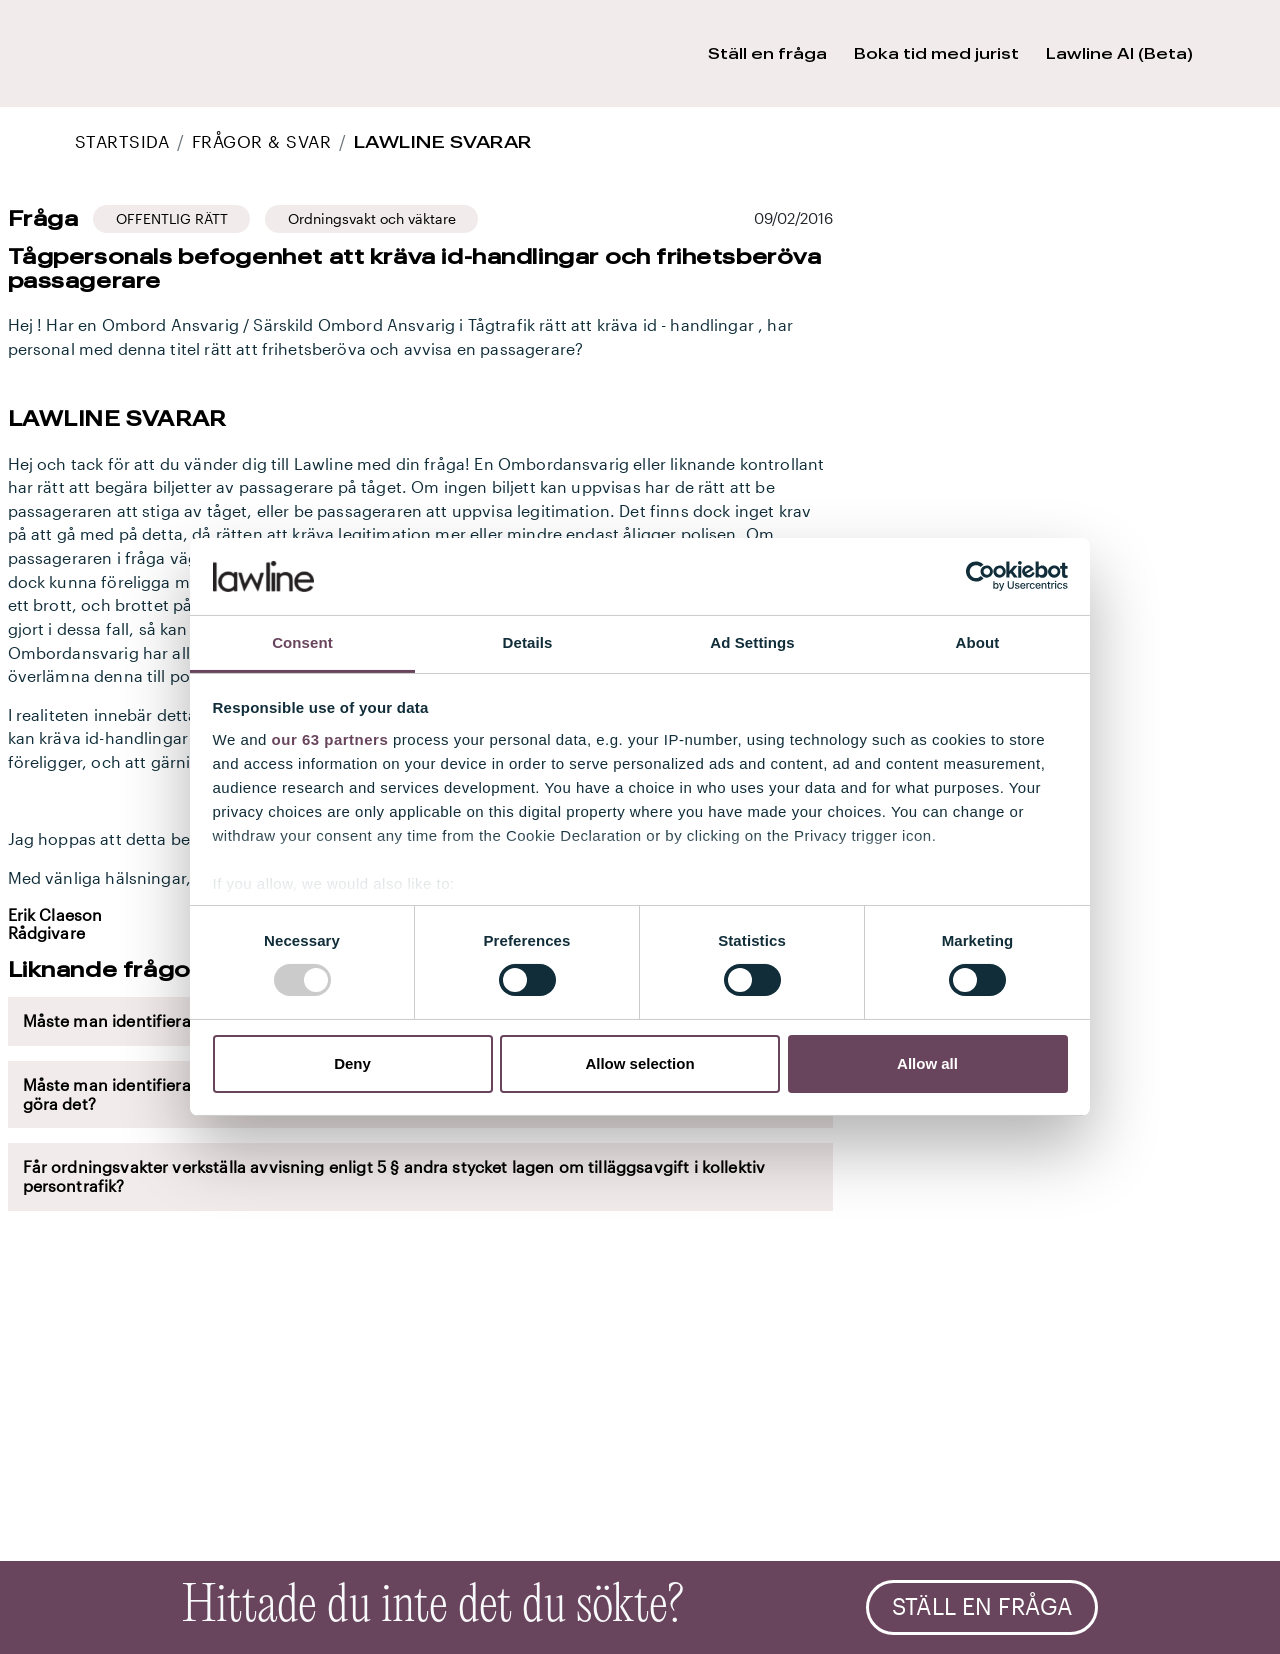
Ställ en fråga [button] (767, 53)
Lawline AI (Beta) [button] (1119, 53)
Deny (352, 1063)
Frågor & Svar (261, 141)
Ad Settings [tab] (752, 642)
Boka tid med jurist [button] (936, 53)
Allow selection (639, 1063)
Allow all (927, 1063)
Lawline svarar (443, 141)
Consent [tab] (302, 642)
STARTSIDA (122, 141)
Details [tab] (528, 642)
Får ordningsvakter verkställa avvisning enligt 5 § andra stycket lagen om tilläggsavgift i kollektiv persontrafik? (394, 1176)
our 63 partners (330, 739)
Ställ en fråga (982, 1607)
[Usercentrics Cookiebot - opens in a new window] (980, 576)
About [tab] (978, 642)
